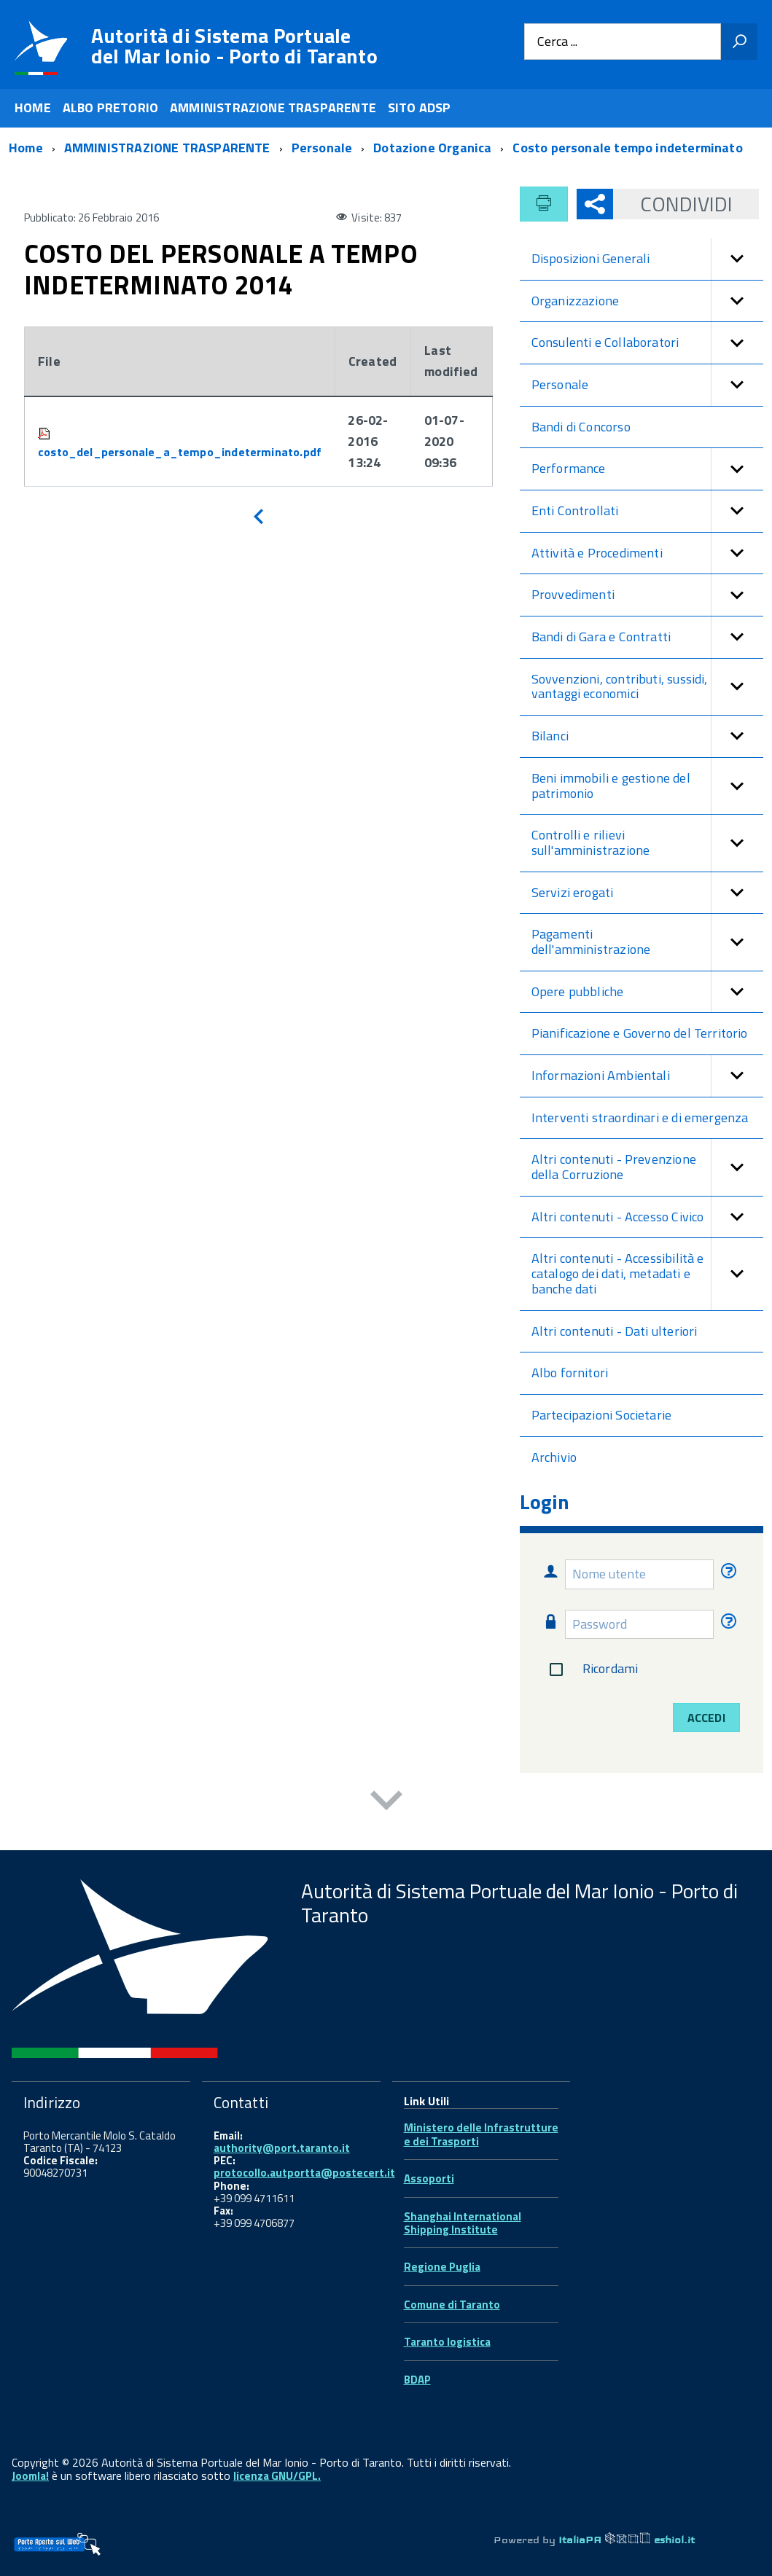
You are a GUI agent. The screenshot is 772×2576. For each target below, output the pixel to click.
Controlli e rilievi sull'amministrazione (647, 843)
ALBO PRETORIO (110, 107)
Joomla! (30, 2475)
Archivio (554, 1457)
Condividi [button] (672, 203)
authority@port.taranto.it (282, 2148)
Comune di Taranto (452, 2304)
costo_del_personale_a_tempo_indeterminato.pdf (179, 452)
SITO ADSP (419, 107)
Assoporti (429, 2178)
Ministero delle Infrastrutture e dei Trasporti (481, 2134)
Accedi (706, 1717)
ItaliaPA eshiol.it (626, 2539)
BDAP (417, 2379)
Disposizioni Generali (647, 259)
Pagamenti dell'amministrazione (647, 942)
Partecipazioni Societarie (601, 1415)
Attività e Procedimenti (647, 553)
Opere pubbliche (647, 992)
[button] (737, 259)
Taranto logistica (447, 2341)
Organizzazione (647, 301)
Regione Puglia (442, 2266)
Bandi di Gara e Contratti (647, 637)
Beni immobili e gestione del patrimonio (647, 786)
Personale (647, 385)
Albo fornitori (570, 1372)
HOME (33, 107)
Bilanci (647, 736)
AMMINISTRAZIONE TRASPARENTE (273, 107)
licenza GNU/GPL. (277, 2475)
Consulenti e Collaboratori (647, 343)
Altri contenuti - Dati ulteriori (614, 1331)
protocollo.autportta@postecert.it (304, 2172)
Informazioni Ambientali (647, 1076)
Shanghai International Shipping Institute (462, 2223)
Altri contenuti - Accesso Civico (647, 1217)
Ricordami (591, 1669)
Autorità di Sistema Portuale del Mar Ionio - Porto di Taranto (234, 46)
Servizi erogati (647, 893)
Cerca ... (557, 42)
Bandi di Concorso (581, 426)
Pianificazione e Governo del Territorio (639, 1033)
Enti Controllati (647, 511)
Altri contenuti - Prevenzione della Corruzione (647, 1167)
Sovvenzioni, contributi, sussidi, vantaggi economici (647, 687)
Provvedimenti (647, 595)
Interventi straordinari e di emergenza (640, 1117)
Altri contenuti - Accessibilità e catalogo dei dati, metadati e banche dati (647, 1273)
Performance (647, 469)
